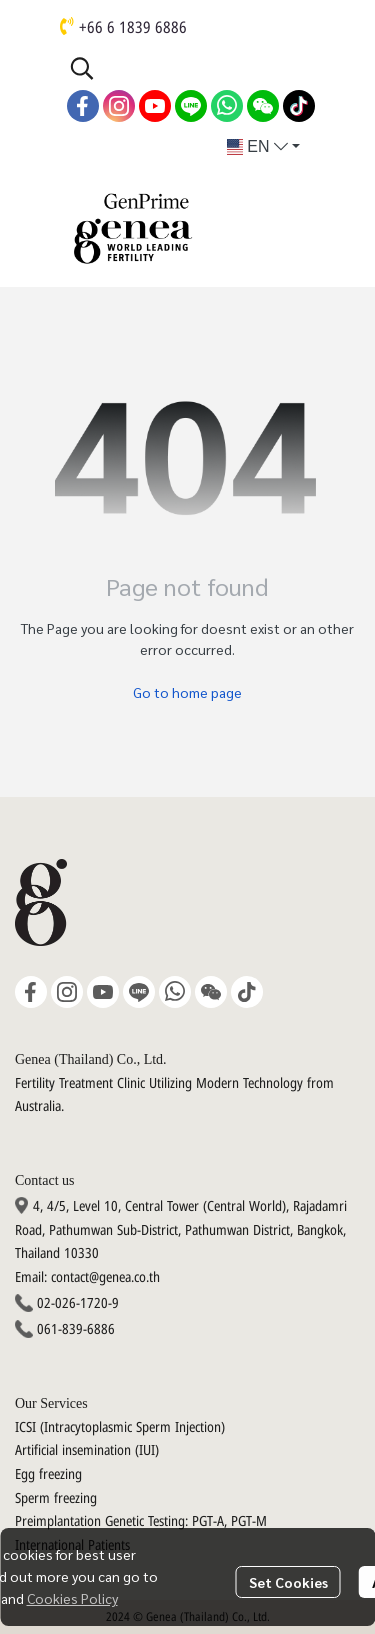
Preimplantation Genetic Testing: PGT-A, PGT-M (141, 1521)
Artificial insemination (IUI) (87, 1450)
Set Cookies (288, 1582)
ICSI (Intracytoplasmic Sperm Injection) (120, 1427)
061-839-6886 (76, 1329)
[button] (190, 68)
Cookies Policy (72, 1598)
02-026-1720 (72, 1303)
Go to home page (187, 692)
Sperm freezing (56, 1498)
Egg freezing (48, 1474)
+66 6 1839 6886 (133, 28)
